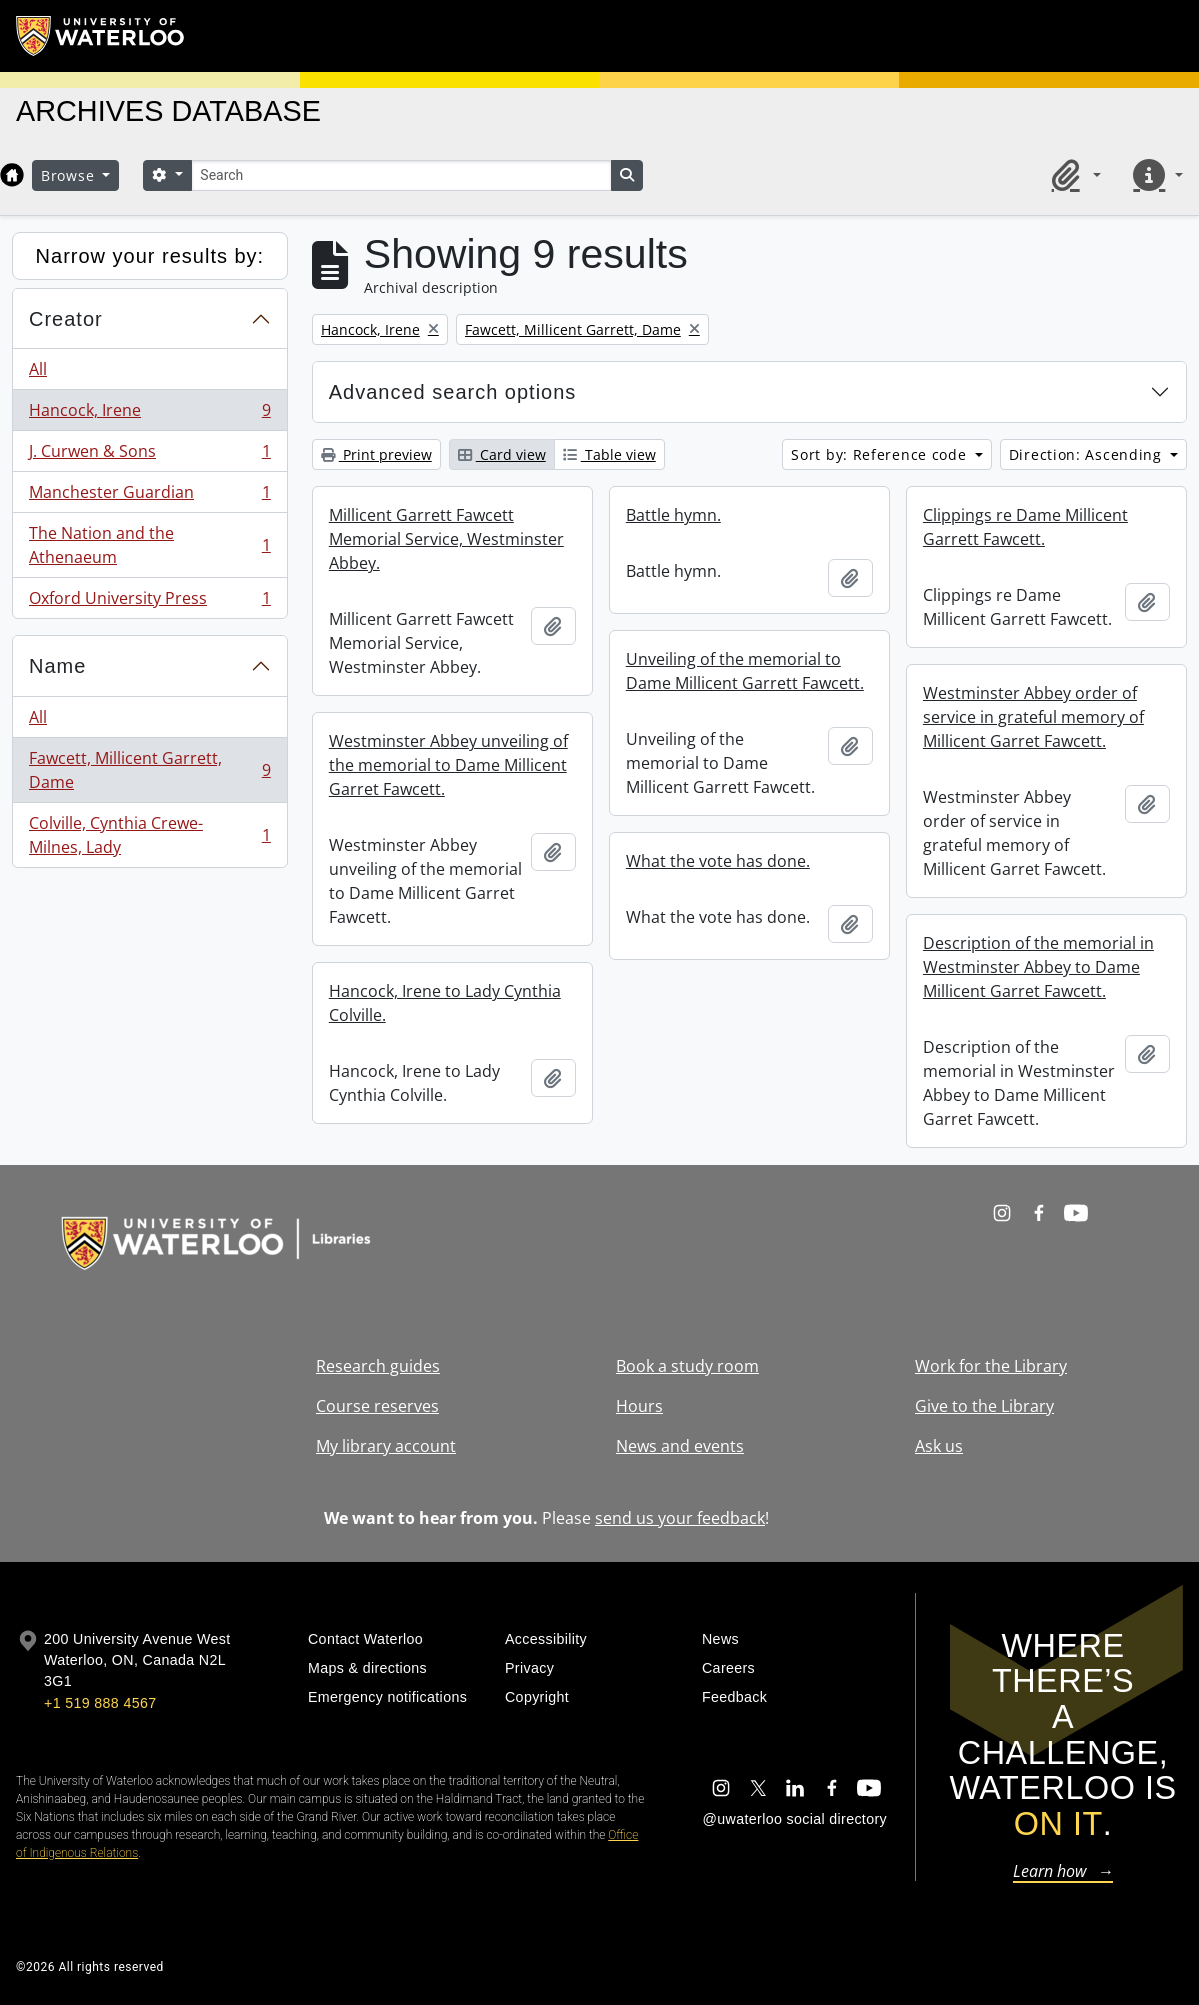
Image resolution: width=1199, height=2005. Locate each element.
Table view (609, 454)
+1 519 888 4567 (100, 1703)
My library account (386, 1446)
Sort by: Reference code (881, 454)
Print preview (376, 454)
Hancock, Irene (149, 414)
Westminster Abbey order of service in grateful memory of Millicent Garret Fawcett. (1033, 717)
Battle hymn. (673, 515)
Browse (70, 175)
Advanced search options (453, 392)
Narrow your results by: (150, 256)
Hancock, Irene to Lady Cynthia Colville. (445, 1003)
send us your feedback (680, 1518)
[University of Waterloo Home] (101, 36)
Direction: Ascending (1088, 454)
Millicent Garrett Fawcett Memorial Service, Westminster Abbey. (446, 539)
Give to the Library (984, 1406)
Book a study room (687, 1366)
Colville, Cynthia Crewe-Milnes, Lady (149, 835)
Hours (639, 1406)
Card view (502, 454)
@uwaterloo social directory (795, 1819)
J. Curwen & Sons (149, 455)
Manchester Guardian (149, 496)
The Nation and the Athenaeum (149, 545)
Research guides (378, 1366)
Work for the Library (991, 1366)
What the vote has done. (718, 861)
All (38, 369)
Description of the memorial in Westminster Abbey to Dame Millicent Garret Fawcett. (1038, 967)
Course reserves (377, 1406)
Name (57, 666)
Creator (66, 319)
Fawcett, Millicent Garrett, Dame (149, 770)
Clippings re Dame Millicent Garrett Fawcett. (1025, 527)
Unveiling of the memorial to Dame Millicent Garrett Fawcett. (745, 671)
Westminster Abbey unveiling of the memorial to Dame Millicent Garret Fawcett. (448, 765)
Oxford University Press (149, 602)
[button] (1073, 175)
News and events (680, 1446)
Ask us (939, 1446)
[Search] (401, 175)
